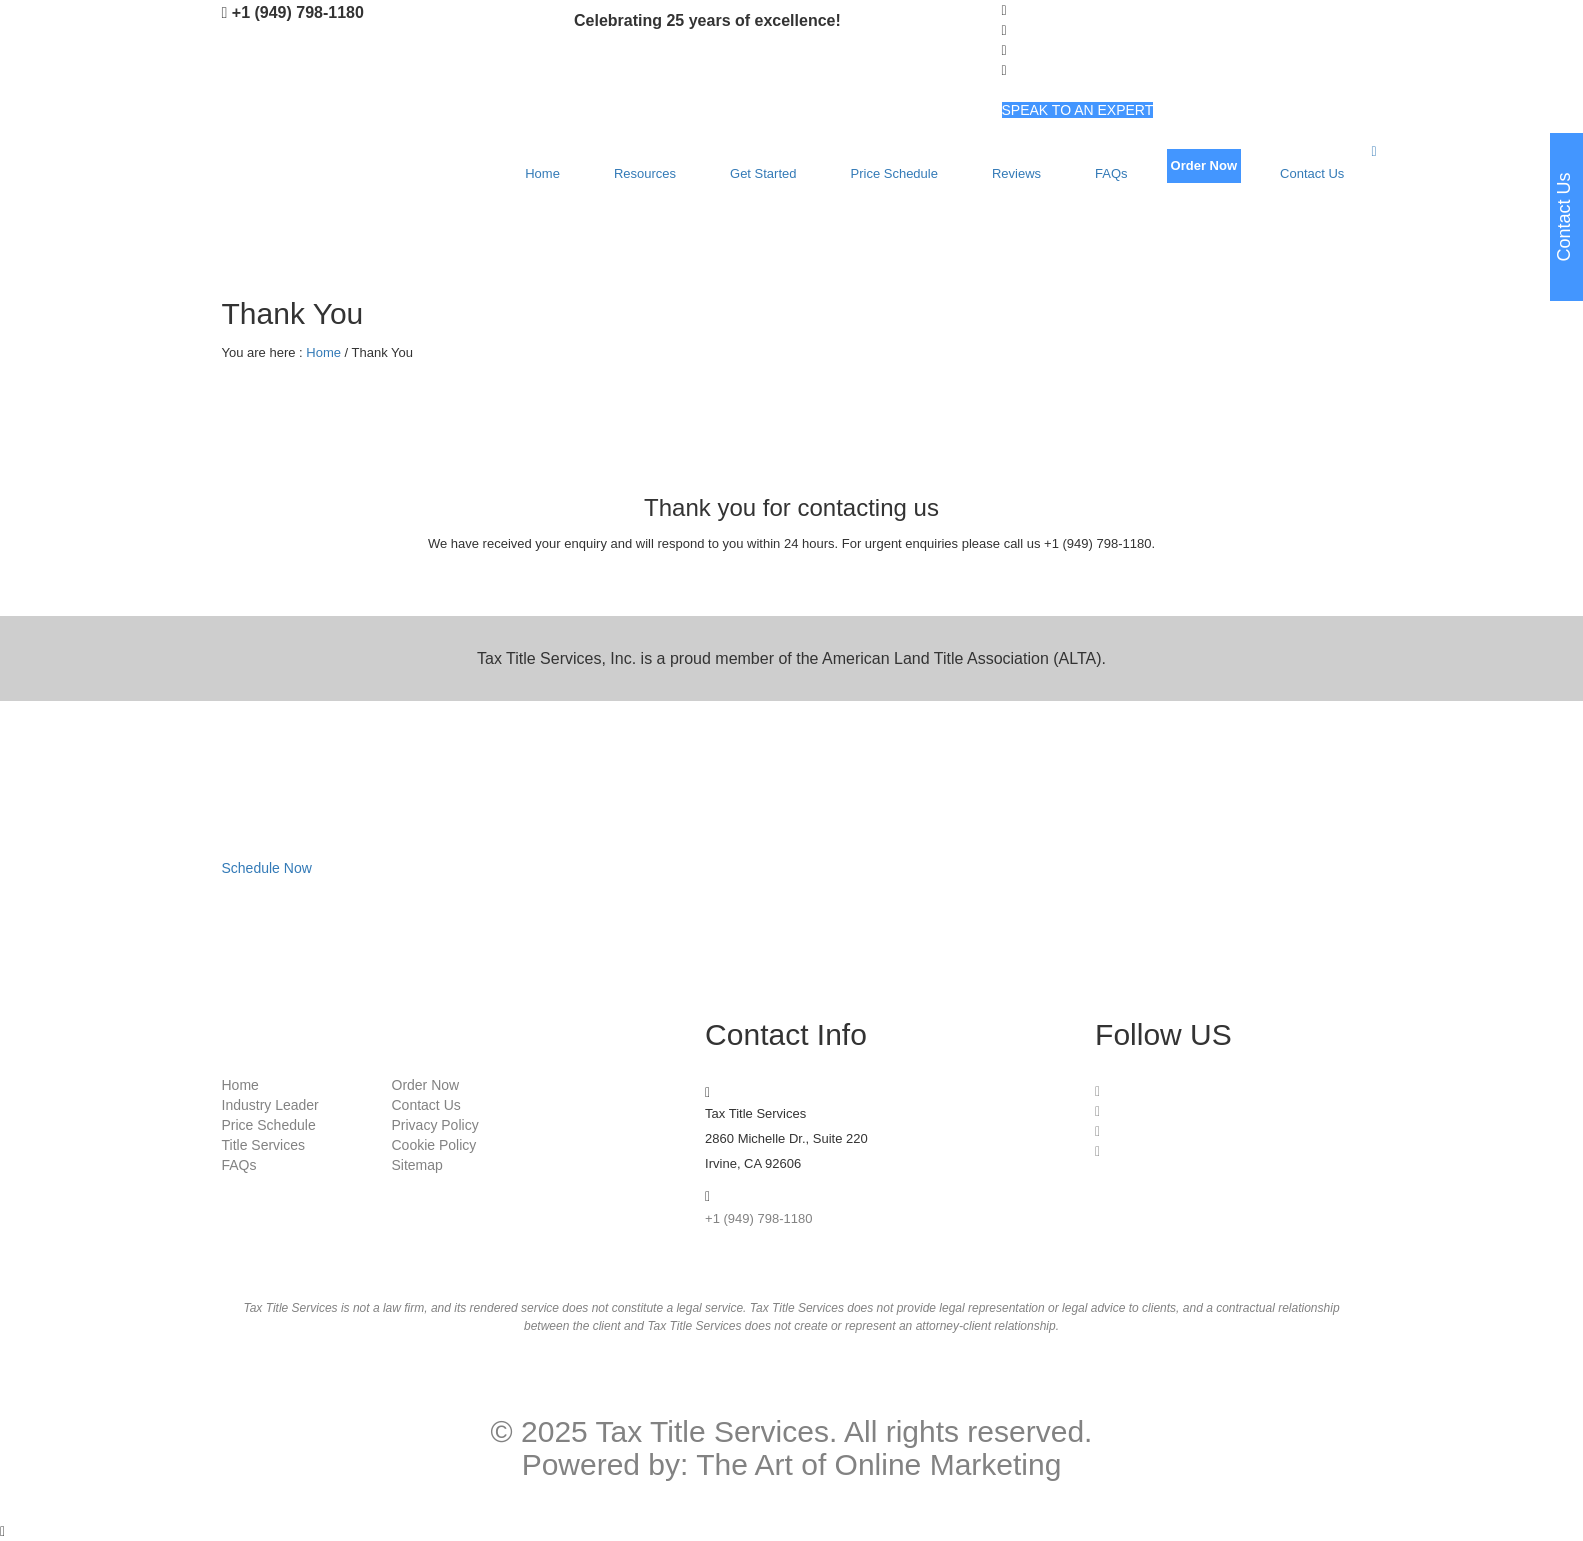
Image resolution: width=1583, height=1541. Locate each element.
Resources (645, 173)
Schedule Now (267, 868)
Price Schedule (894, 173)
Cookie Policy (434, 1145)
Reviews (1016, 173)
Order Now (1204, 165)
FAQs (1111, 173)
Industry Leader (270, 1105)
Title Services (264, 1145)
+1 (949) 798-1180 (298, 12)
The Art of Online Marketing (878, 1464)
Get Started (763, 173)
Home (542, 173)
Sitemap (417, 1165)
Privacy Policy (435, 1125)
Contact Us (1312, 173)
